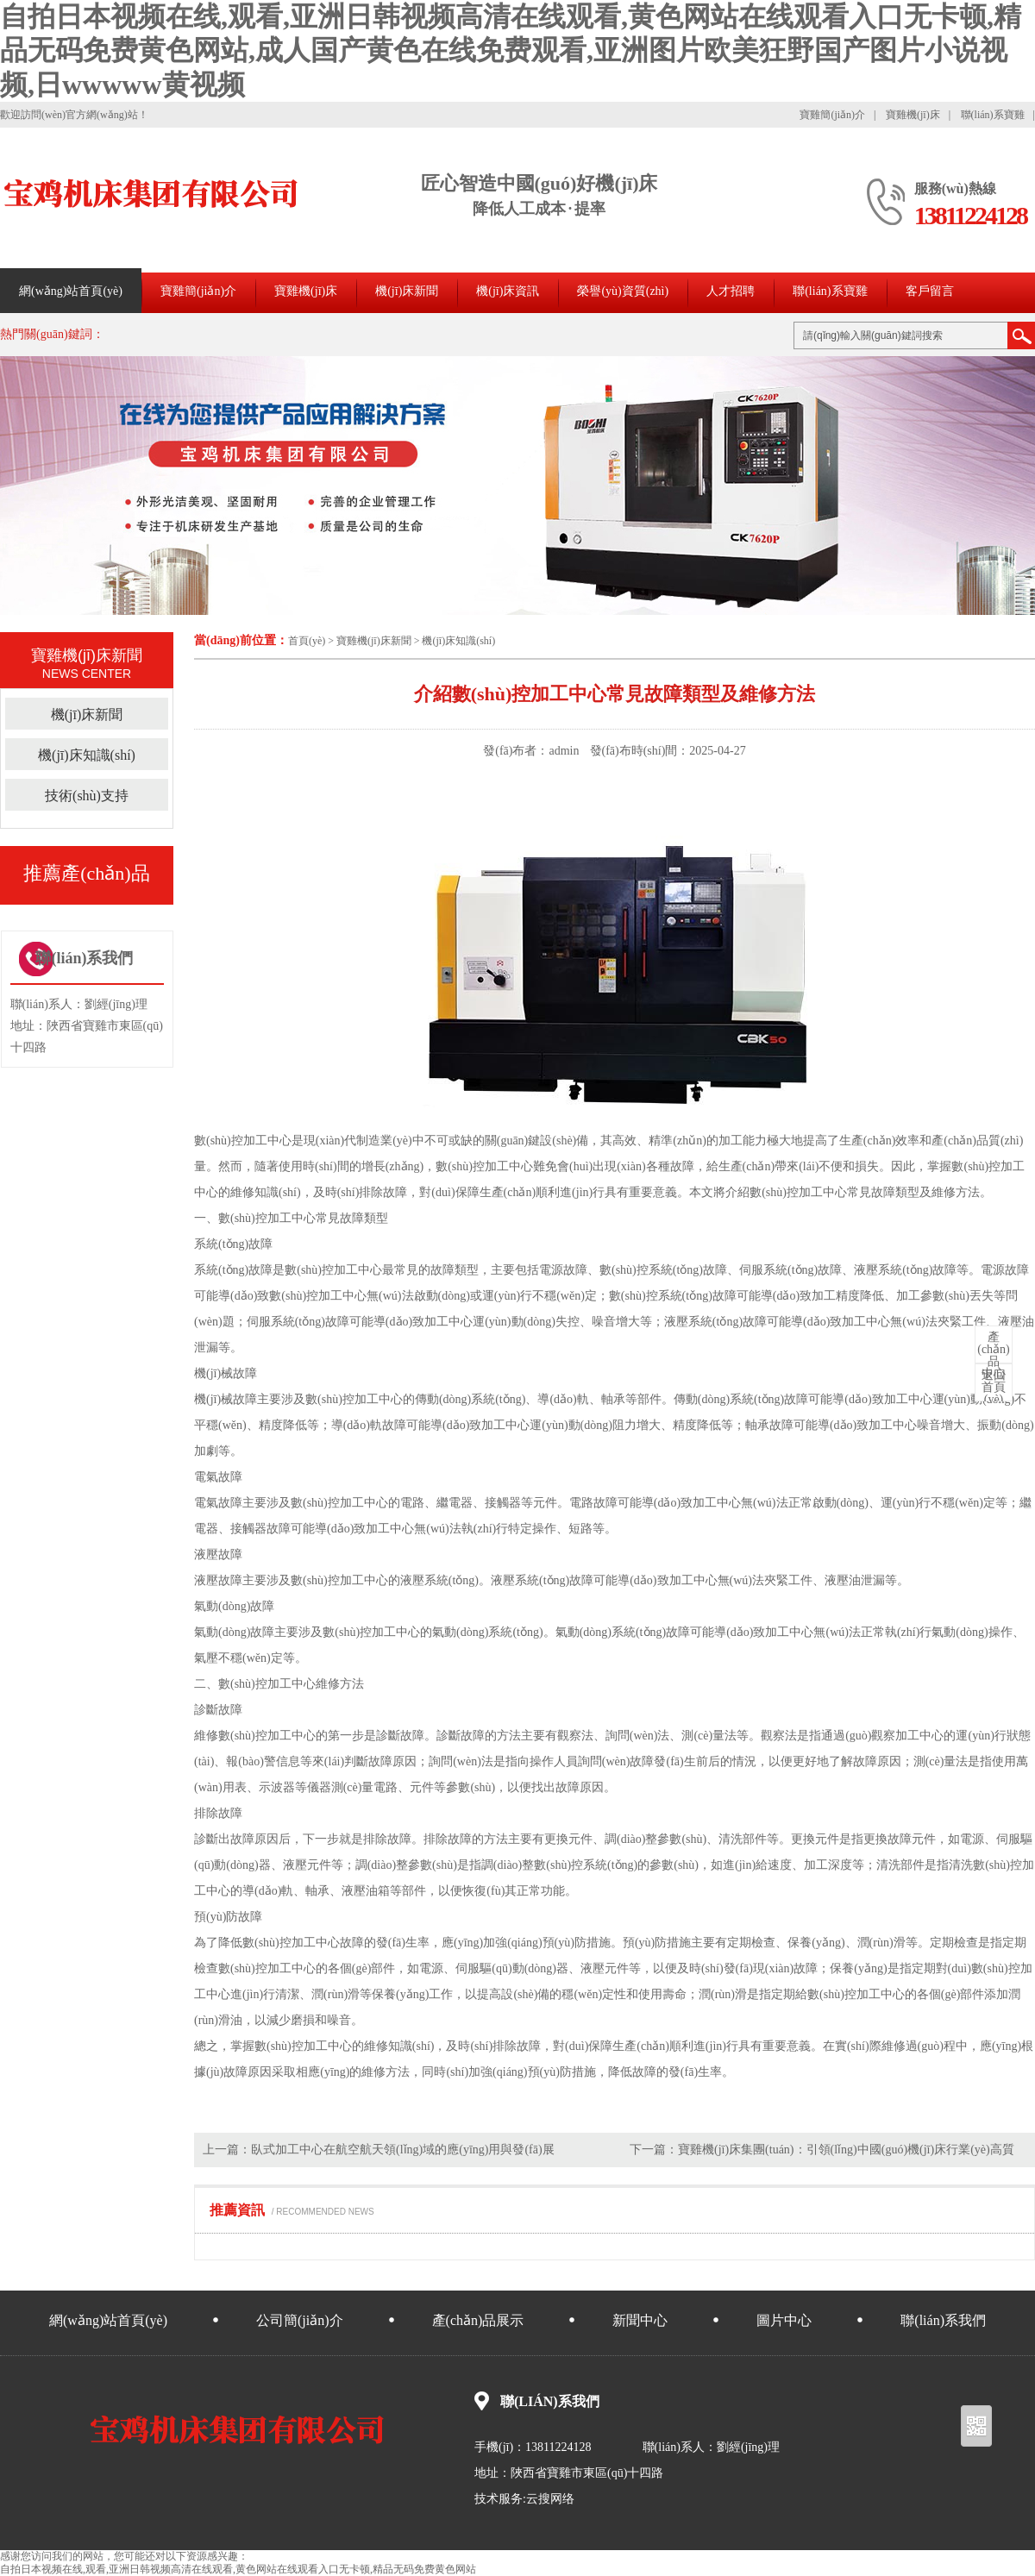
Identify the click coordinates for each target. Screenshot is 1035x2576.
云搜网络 (550, 2498)
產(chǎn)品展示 (478, 2320)
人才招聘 (730, 291)
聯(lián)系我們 (943, 2320)
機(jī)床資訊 (507, 291)
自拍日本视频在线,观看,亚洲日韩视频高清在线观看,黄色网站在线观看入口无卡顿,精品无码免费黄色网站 (238, 2569)
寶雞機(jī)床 (913, 115)
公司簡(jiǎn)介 (299, 2320)
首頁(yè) (306, 641)
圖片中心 (784, 2320)
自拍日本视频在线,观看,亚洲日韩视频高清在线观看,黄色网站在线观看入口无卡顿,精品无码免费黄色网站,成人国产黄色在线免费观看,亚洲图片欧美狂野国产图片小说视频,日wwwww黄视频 (510, 50)
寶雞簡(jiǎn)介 (832, 115)
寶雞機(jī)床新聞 (373, 641)
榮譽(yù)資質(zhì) (622, 291)
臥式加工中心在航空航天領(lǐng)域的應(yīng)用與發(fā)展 (403, 2149)
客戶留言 (930, 291)
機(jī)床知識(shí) (458, 641)
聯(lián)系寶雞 (993, 115)
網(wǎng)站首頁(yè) (70, 291)
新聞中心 (640, 2320)
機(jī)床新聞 (406, 291)
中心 (993, 1356)
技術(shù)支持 (87, 795)
